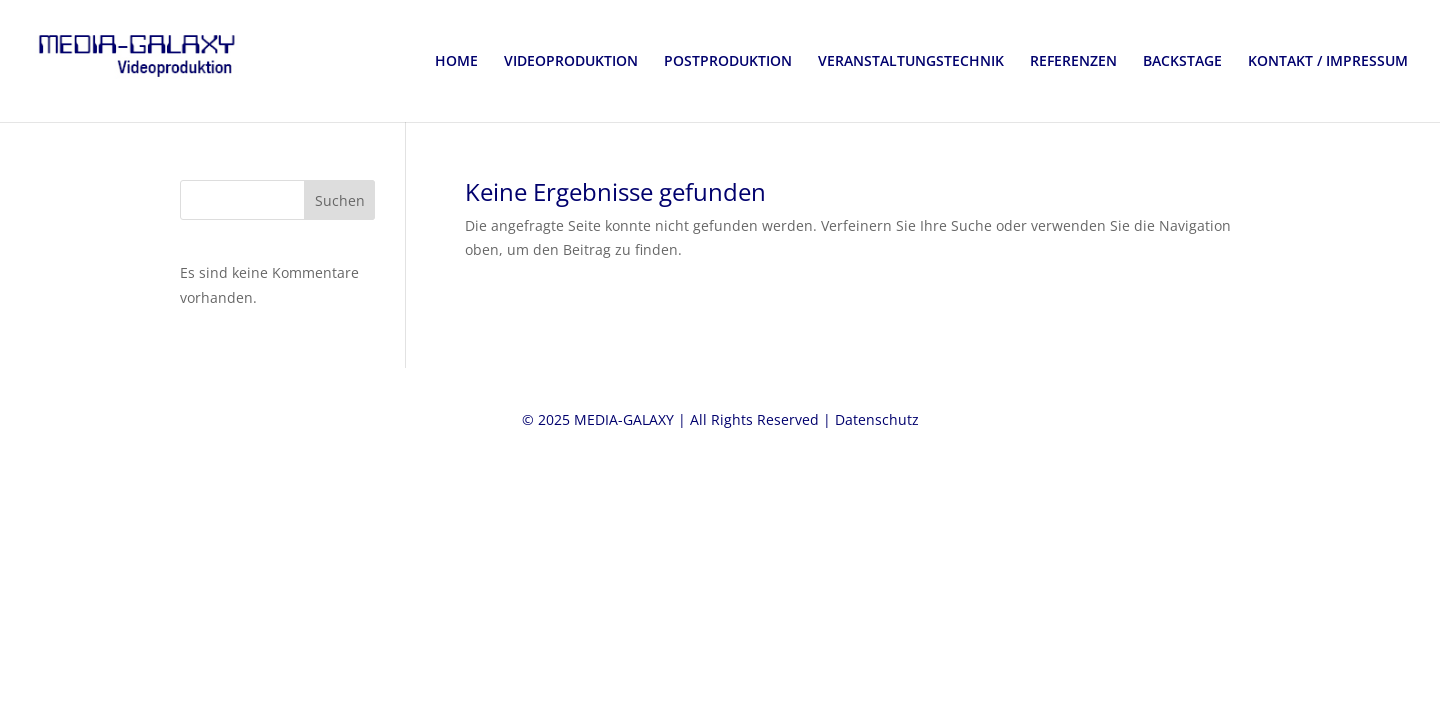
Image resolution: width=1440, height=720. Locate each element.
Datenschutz (877, 419)
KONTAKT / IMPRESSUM (1328, 62)
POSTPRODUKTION (728, 62)
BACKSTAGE (1182, 62)
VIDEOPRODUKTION (571, 62)
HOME (456, 62)
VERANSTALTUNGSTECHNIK (911, 62)
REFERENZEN (1073, 62)
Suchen (340, 200)
